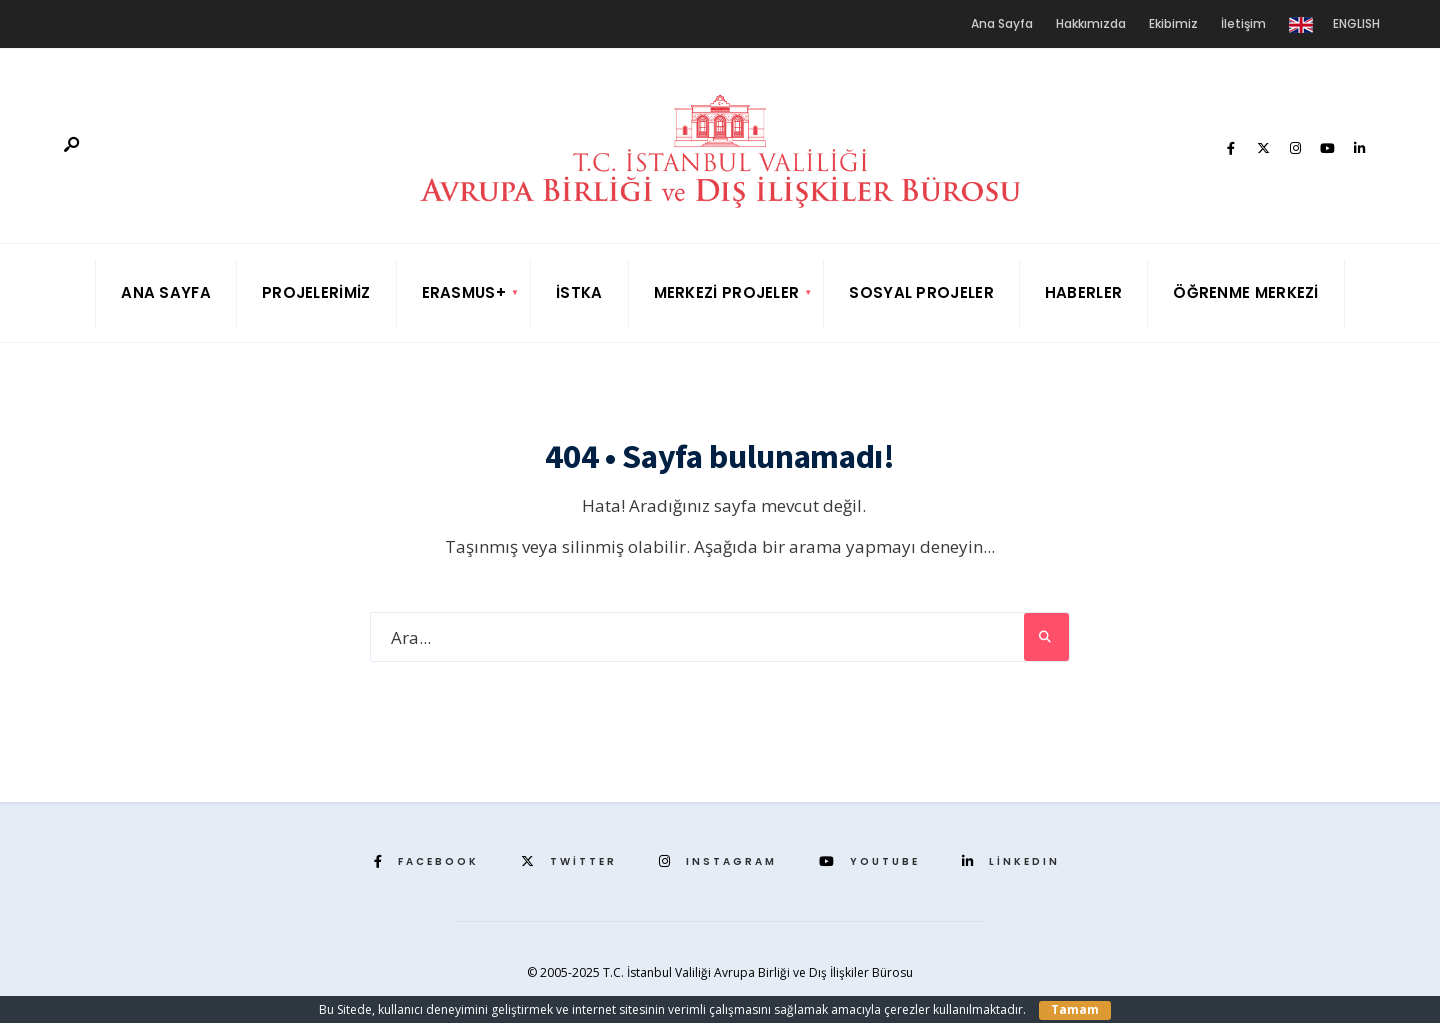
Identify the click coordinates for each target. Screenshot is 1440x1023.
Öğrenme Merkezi (1246, 292)
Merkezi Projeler (727, 292)
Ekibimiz (1173, 23)
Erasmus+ (464, 292)
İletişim (1243, 23)
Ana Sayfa (1002, 23)
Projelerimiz (316, 292)
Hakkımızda (1091, 23)
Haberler (1083, 292)
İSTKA (579, 292)
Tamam (1075, 1009)
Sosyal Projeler (921, 292)
